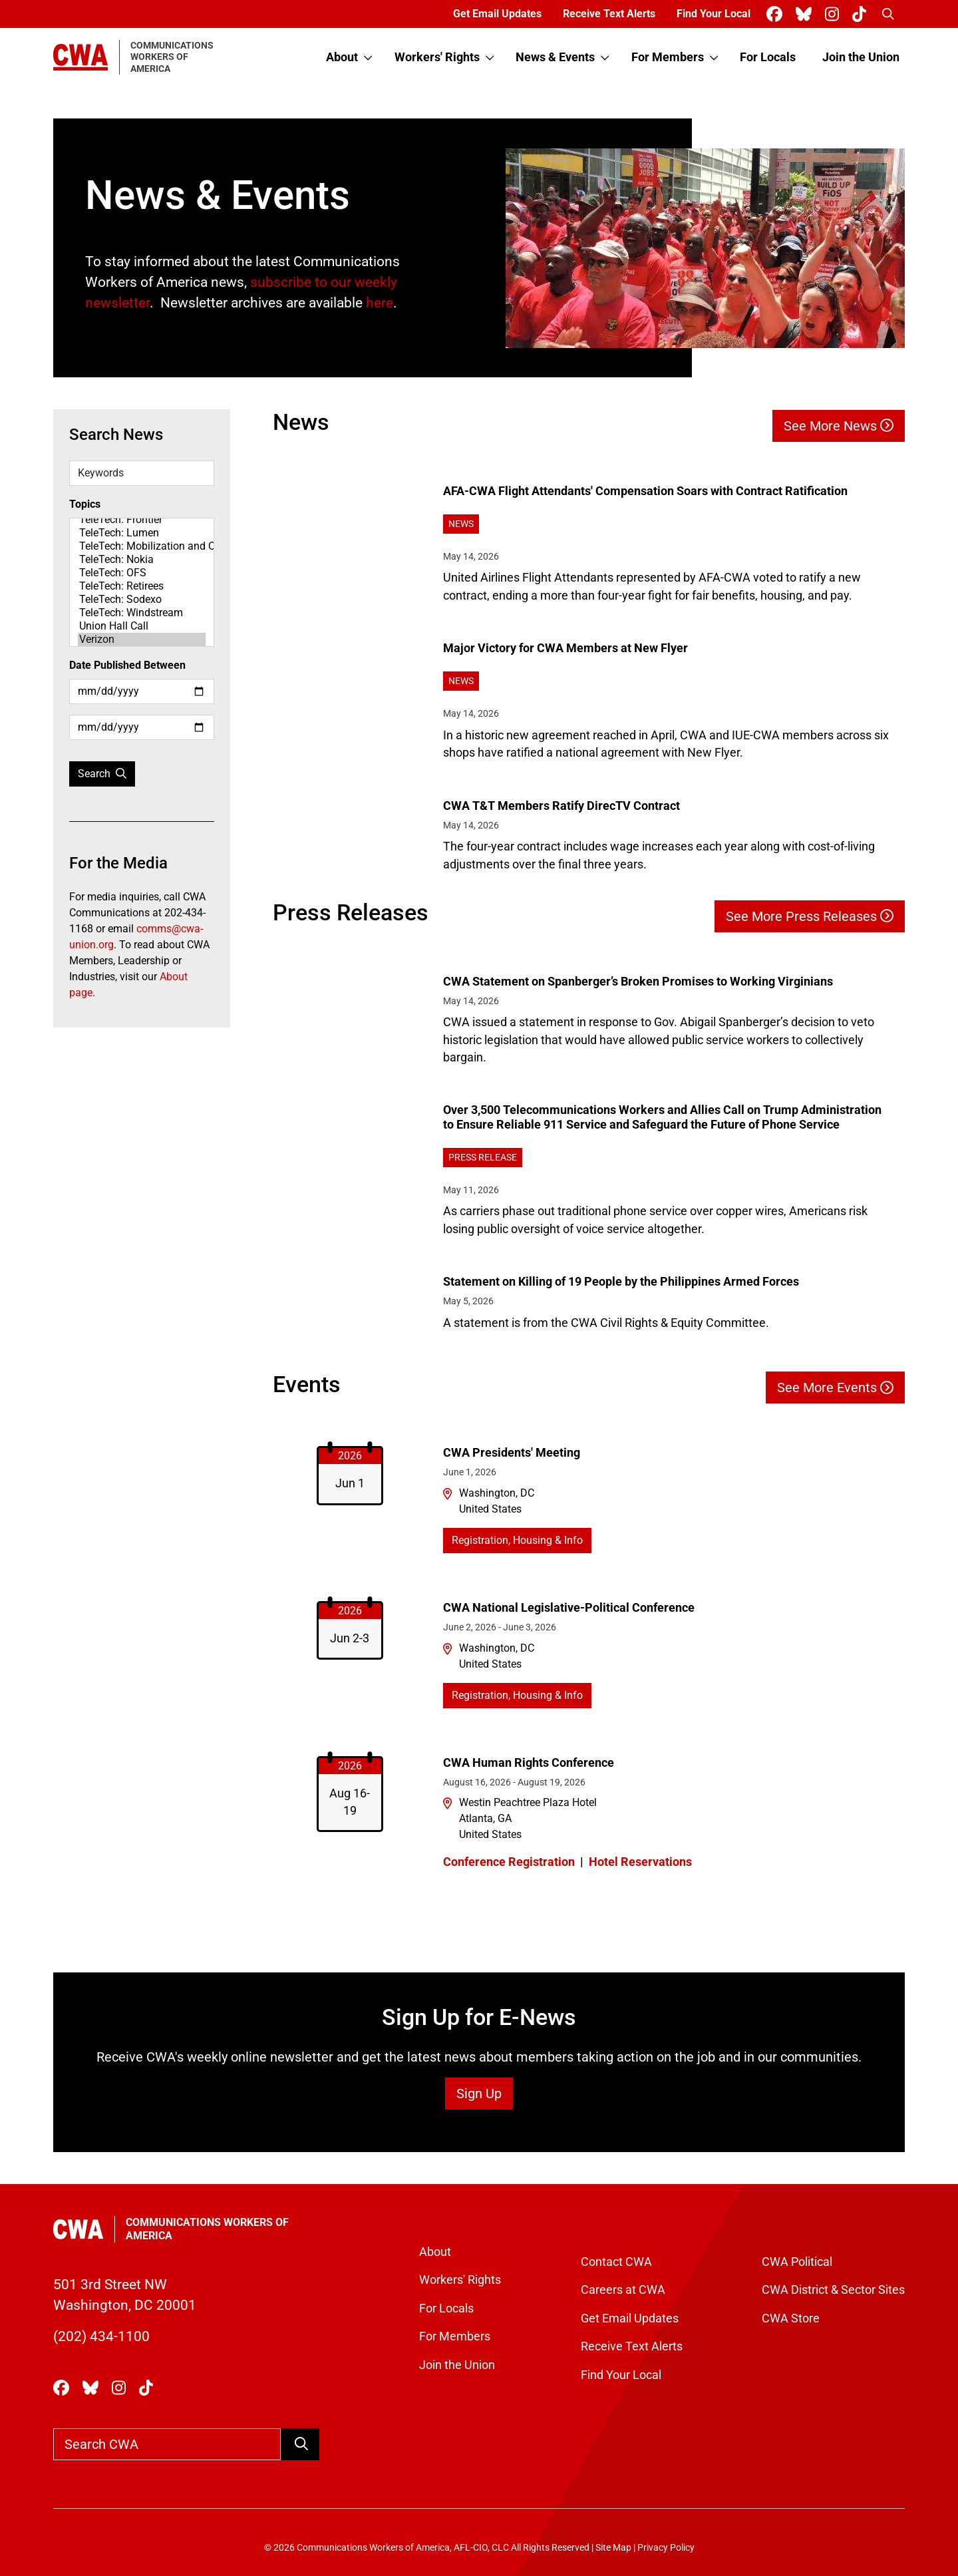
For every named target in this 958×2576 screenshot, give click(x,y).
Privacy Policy (666, 2547)
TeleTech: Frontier (142, 519)
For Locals (768, 57)
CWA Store (791, 2318)
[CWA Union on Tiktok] (862, 14)
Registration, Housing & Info (517, 1540)
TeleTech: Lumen (142, 533)
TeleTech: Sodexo (142, 599)
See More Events (835, 1387)
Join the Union (860, 57)
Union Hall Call (142, 626)
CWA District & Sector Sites (833, 2290)
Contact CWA (616, 2262)
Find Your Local (713, 13)
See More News (838, 426)
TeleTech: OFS (142, 573)
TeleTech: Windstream (142, 613)
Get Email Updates (497, 13)
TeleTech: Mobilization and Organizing (142, 546)
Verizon (142, 639)
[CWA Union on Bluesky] (806, 14)
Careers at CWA (623, 2290)
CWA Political (797, 2262)
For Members (667, 57)
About (342, 57)
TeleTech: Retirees (142, 586)
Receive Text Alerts (609, 13)
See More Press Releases (809, 916)
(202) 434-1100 (101, 2336)
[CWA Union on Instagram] (834, 14)
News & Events (555, 57)
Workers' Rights (437, 57)
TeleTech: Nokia (142, 559)
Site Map (613, 2547)
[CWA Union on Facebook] (777, 14)
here (379, 303)
